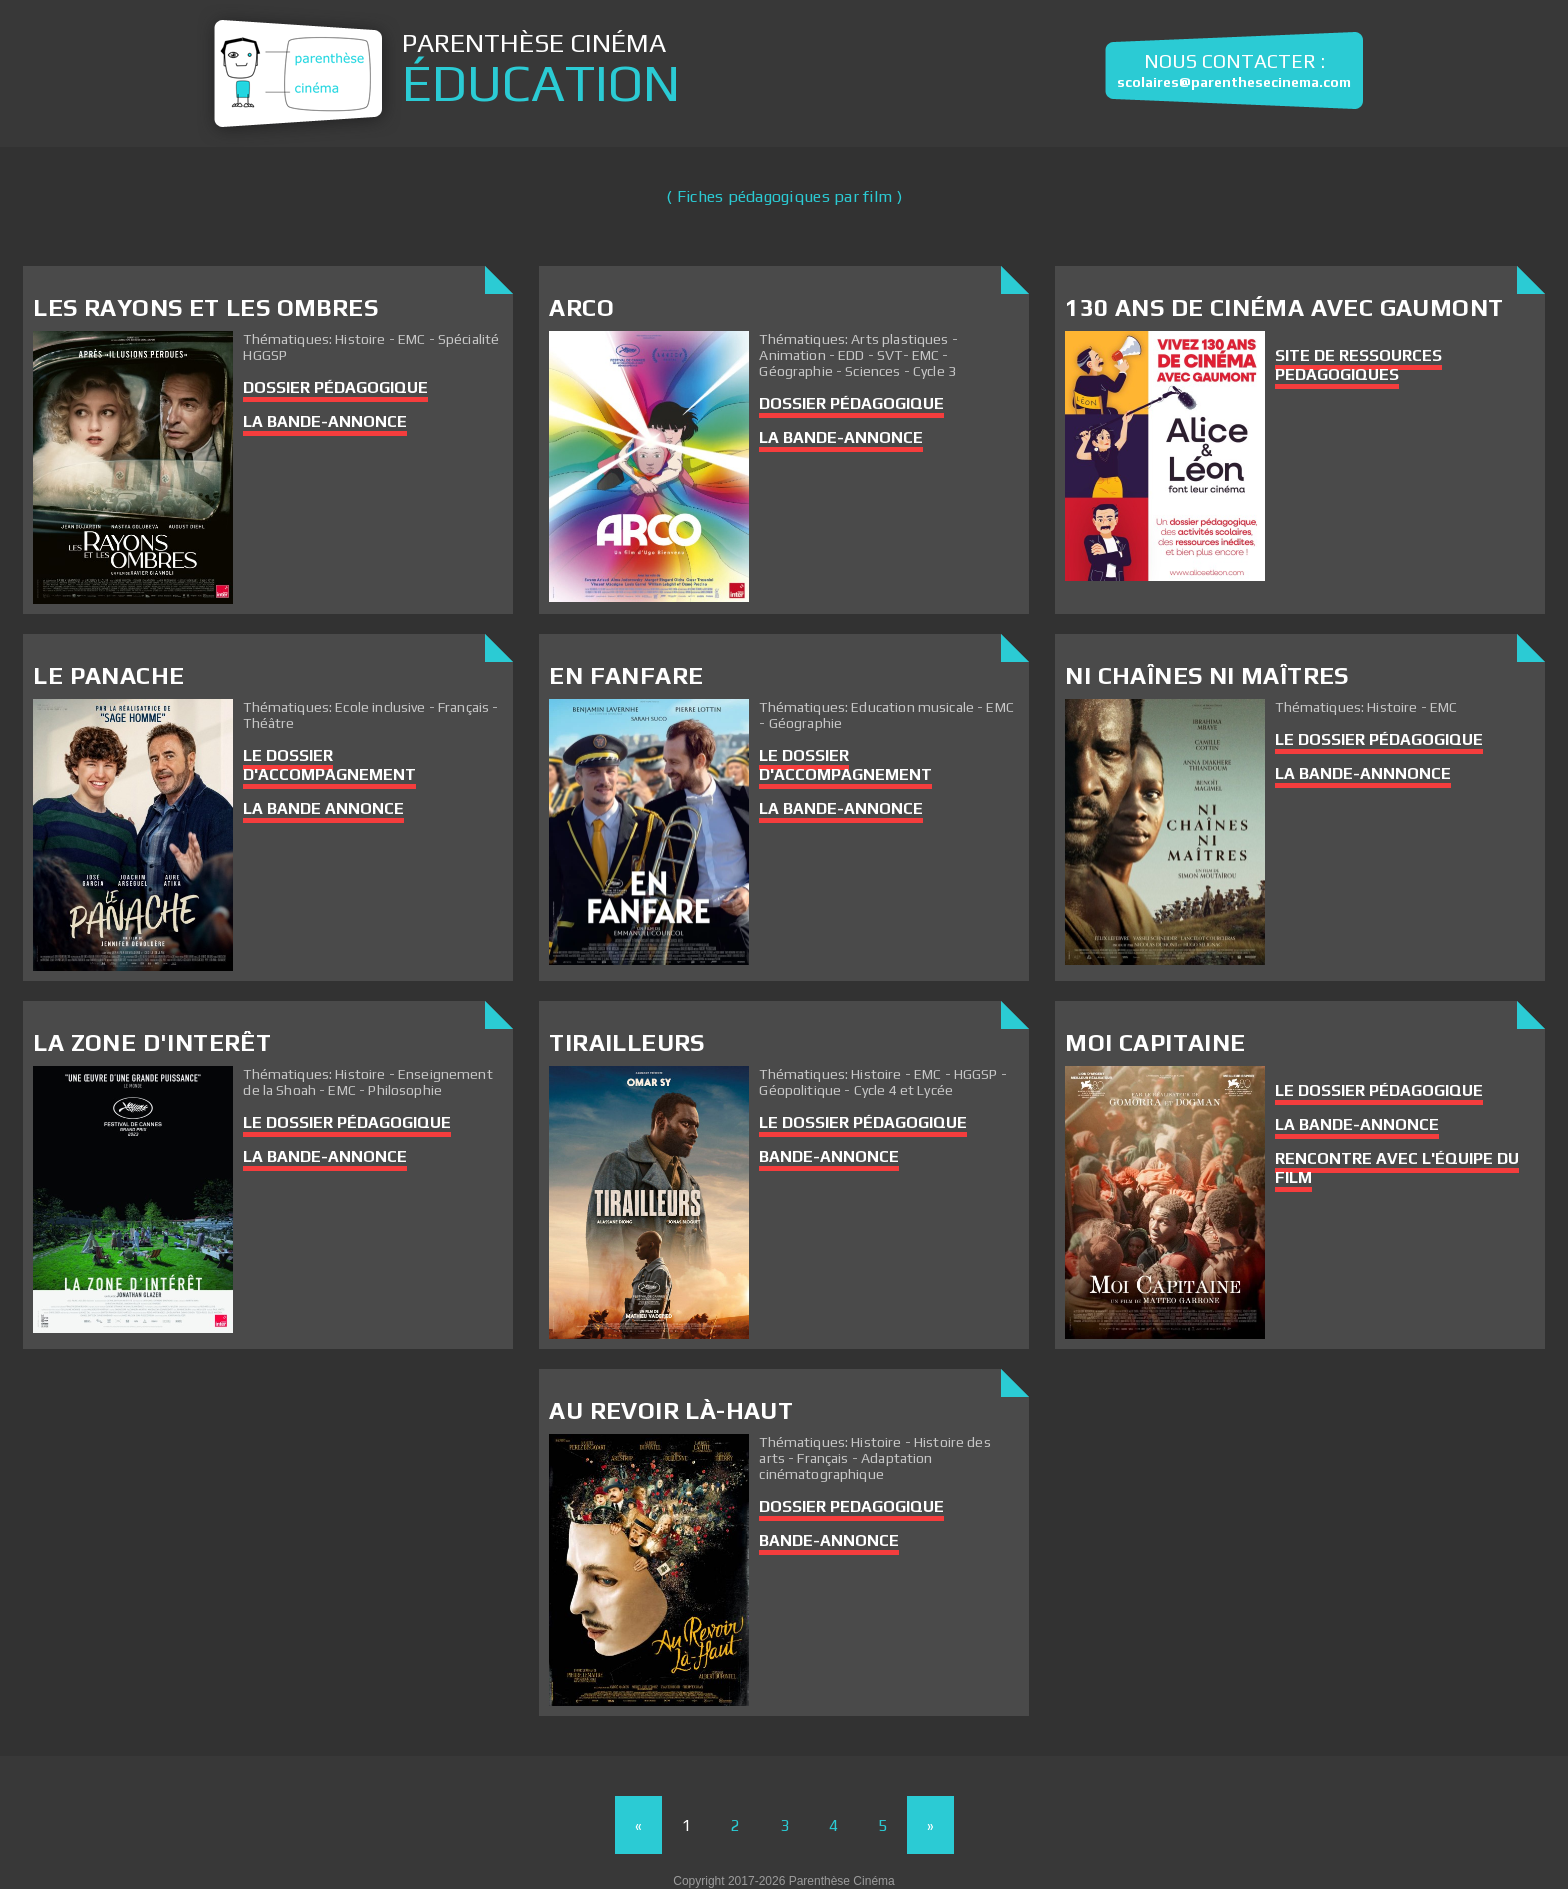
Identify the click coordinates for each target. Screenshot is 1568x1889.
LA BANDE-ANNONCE (325, 421)
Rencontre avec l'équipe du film (1397, 1168)
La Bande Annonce (323, 808)
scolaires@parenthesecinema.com (1234, 83)
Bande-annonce (829, 1540)
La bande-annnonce (1363, 773)
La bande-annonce (841, 437)
